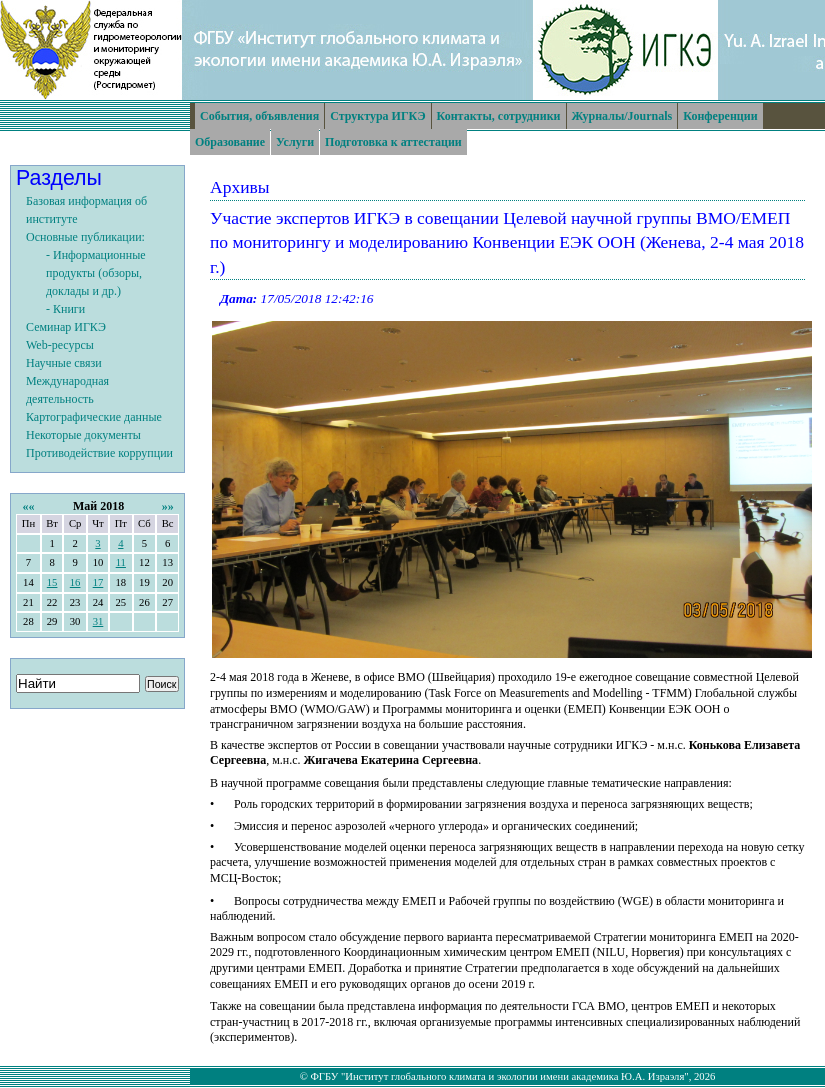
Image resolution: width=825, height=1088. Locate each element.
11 (121, 562)
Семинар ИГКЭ (66, 327)
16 (75, 582)
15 (52, 582)
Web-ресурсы (60, 345)
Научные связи (64, 363)
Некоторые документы (83, 435)
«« (28, 506)
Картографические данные (94, 417)
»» (168, 506)
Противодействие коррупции (99, 453)
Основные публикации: (85, 237)
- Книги (65, 309)
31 (98, 621)
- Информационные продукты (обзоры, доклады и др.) (96, 273)
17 (98, 582)
